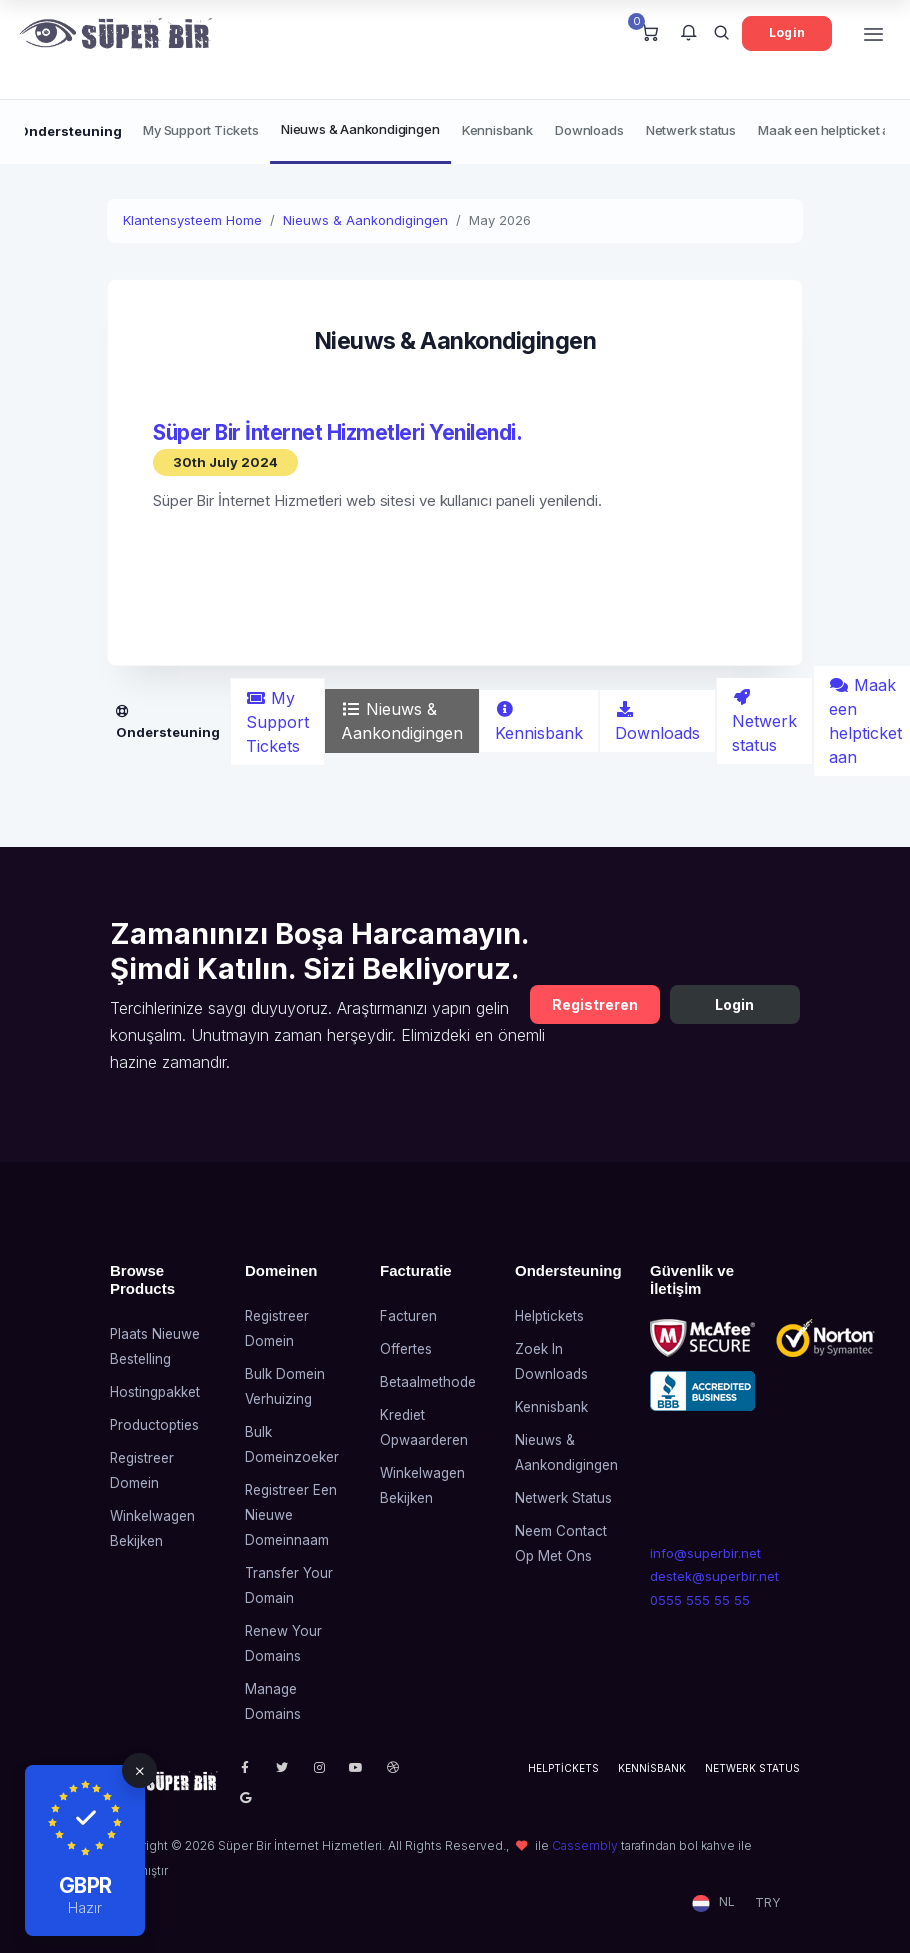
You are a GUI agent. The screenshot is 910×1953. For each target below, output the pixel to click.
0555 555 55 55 (700, 1600)
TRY (767, 1902)
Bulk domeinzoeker (292, 1444)
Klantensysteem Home (192, 220)
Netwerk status (691, 130)
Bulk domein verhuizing (285, 1386)
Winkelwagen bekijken (152, 1528)
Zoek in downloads (551, 1361)
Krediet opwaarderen (424, 1427)
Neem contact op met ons (561, 1543)
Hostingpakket (155, 1392)
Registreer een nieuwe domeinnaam (291, 1515)
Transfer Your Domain (289, 1585)
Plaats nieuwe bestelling (155, 1346)
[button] (688, 34)
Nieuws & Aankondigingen (360, 129)
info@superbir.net (705, 1553)
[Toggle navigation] (873, 33)
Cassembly (585, 1845)
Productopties (154, 1425)
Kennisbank (497, 130)
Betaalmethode (428, 1382)
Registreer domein (142, 1470)
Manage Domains (273, 1701)
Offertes (406, 1349)
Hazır (85, 1907)
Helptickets (549, 1316)
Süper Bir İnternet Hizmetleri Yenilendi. (337, 432)
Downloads (589, 130)
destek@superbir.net (710, 1576)
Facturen (408, 1316)
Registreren (595, 1004)
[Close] (139, 1770)
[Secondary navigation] (455, 132)
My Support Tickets (200, 130)
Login (787, 32)
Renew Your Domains (283, 1643)
